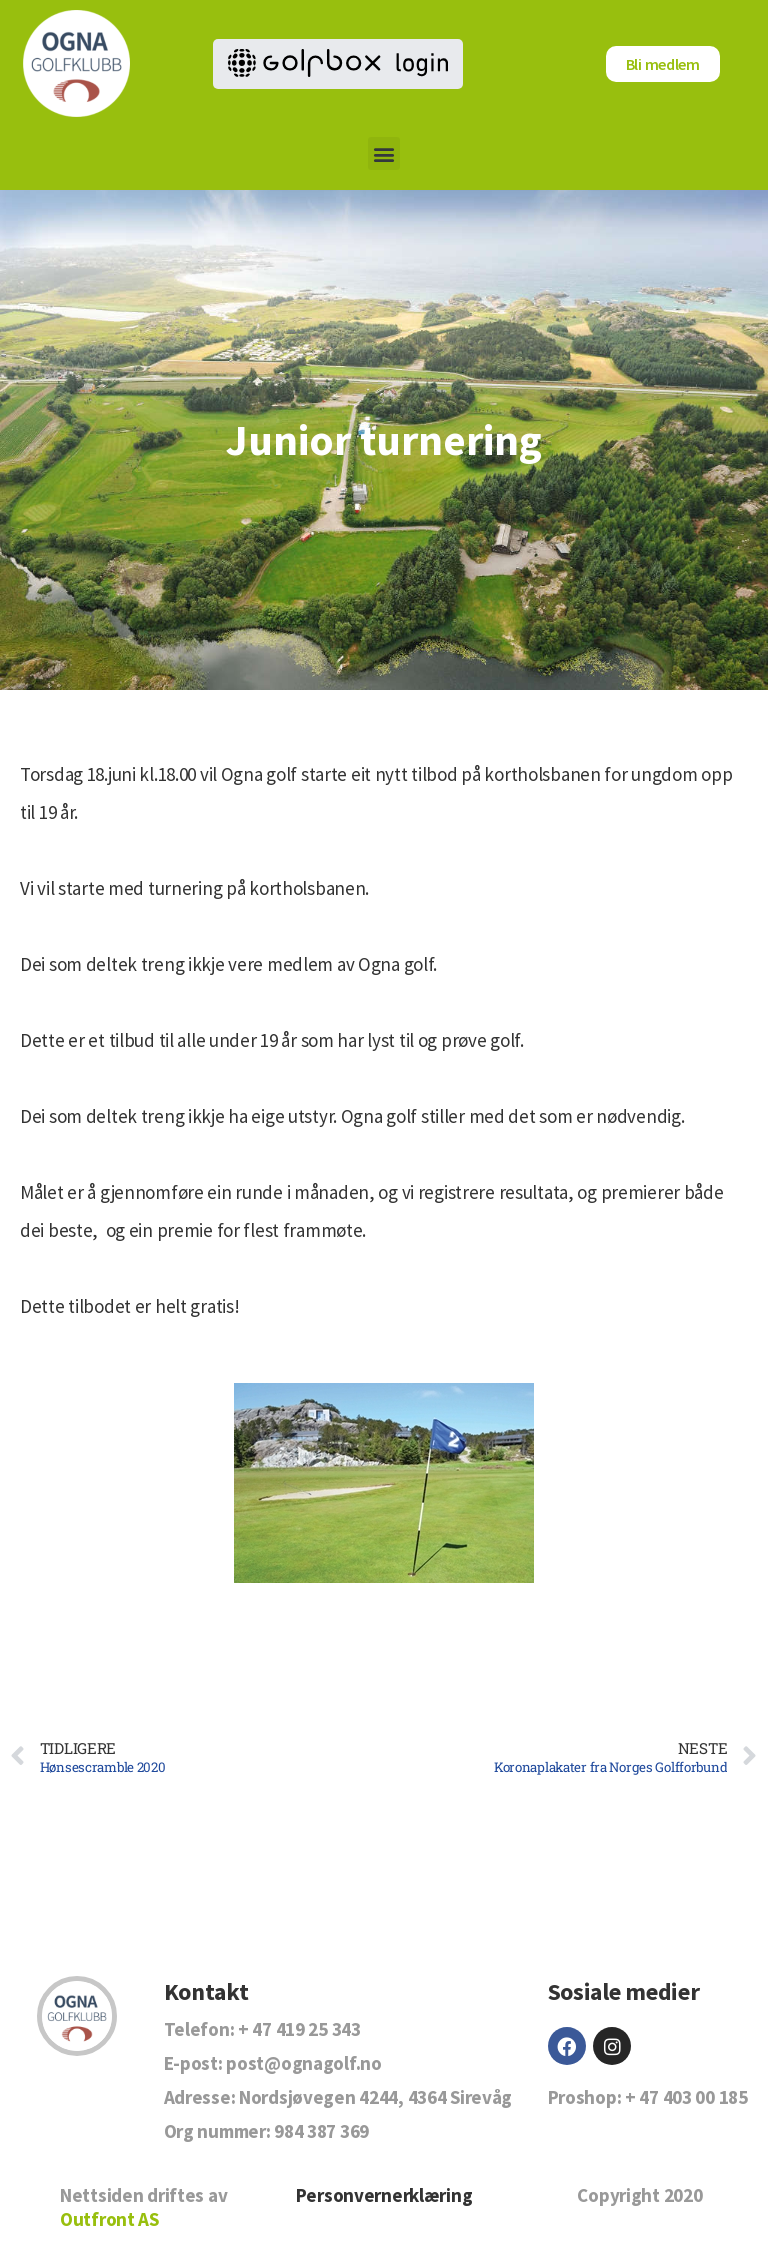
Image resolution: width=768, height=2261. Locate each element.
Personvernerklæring (384, 2195)
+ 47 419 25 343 (299, 2029)
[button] (384, 153)
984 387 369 (321, 2131)
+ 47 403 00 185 (686, 2097)
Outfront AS (109, 2219)
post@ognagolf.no (303, 2063)
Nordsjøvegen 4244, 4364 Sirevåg (375, 2097)
